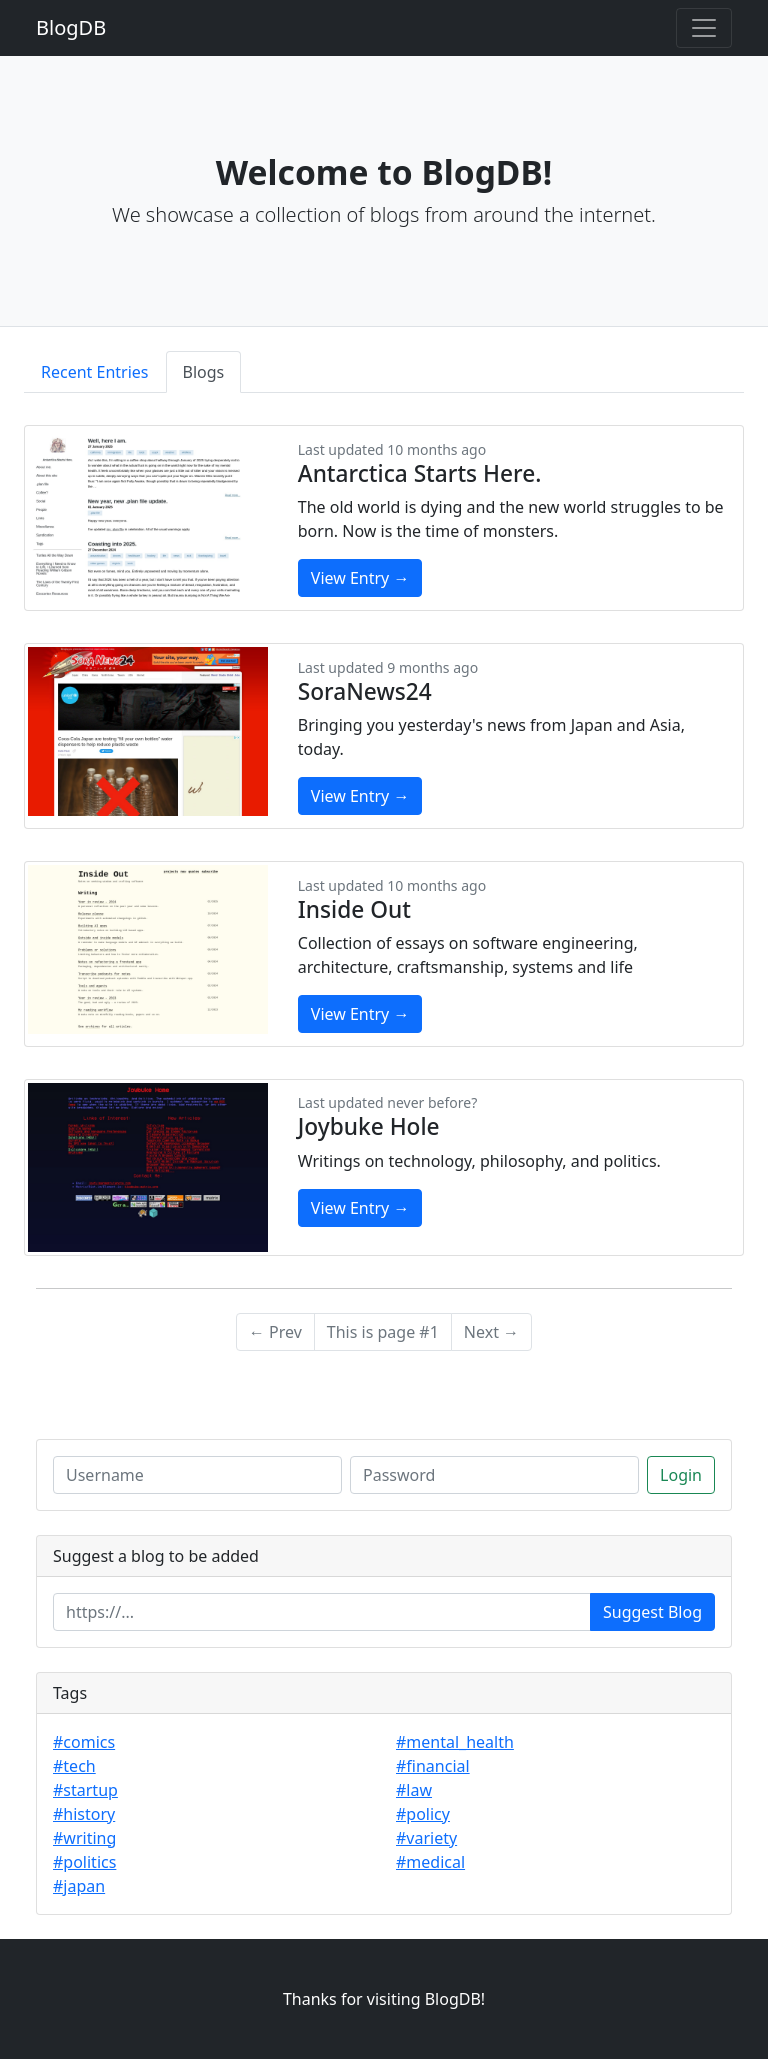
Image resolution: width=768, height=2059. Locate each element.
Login (681, 1475)
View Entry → (360, 578)
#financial (433, 1766)
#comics (84, 1742)
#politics (84, 1862)
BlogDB (71, 27)
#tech (74, 1766)
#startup (85, 1790)
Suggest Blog (652, 1612)
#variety (426, 1838)
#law (414, 1790)
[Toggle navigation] (704, 28)
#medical (430, 1862)
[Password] (494, 1475)
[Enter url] (322, 1612)
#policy (423, 1814)
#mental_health (455, 1742)
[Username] (197, 1475)
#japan (79, 1886)
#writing (84, 1838)
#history (84, 1814)
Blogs (204, 372)
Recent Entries (95, 372)
